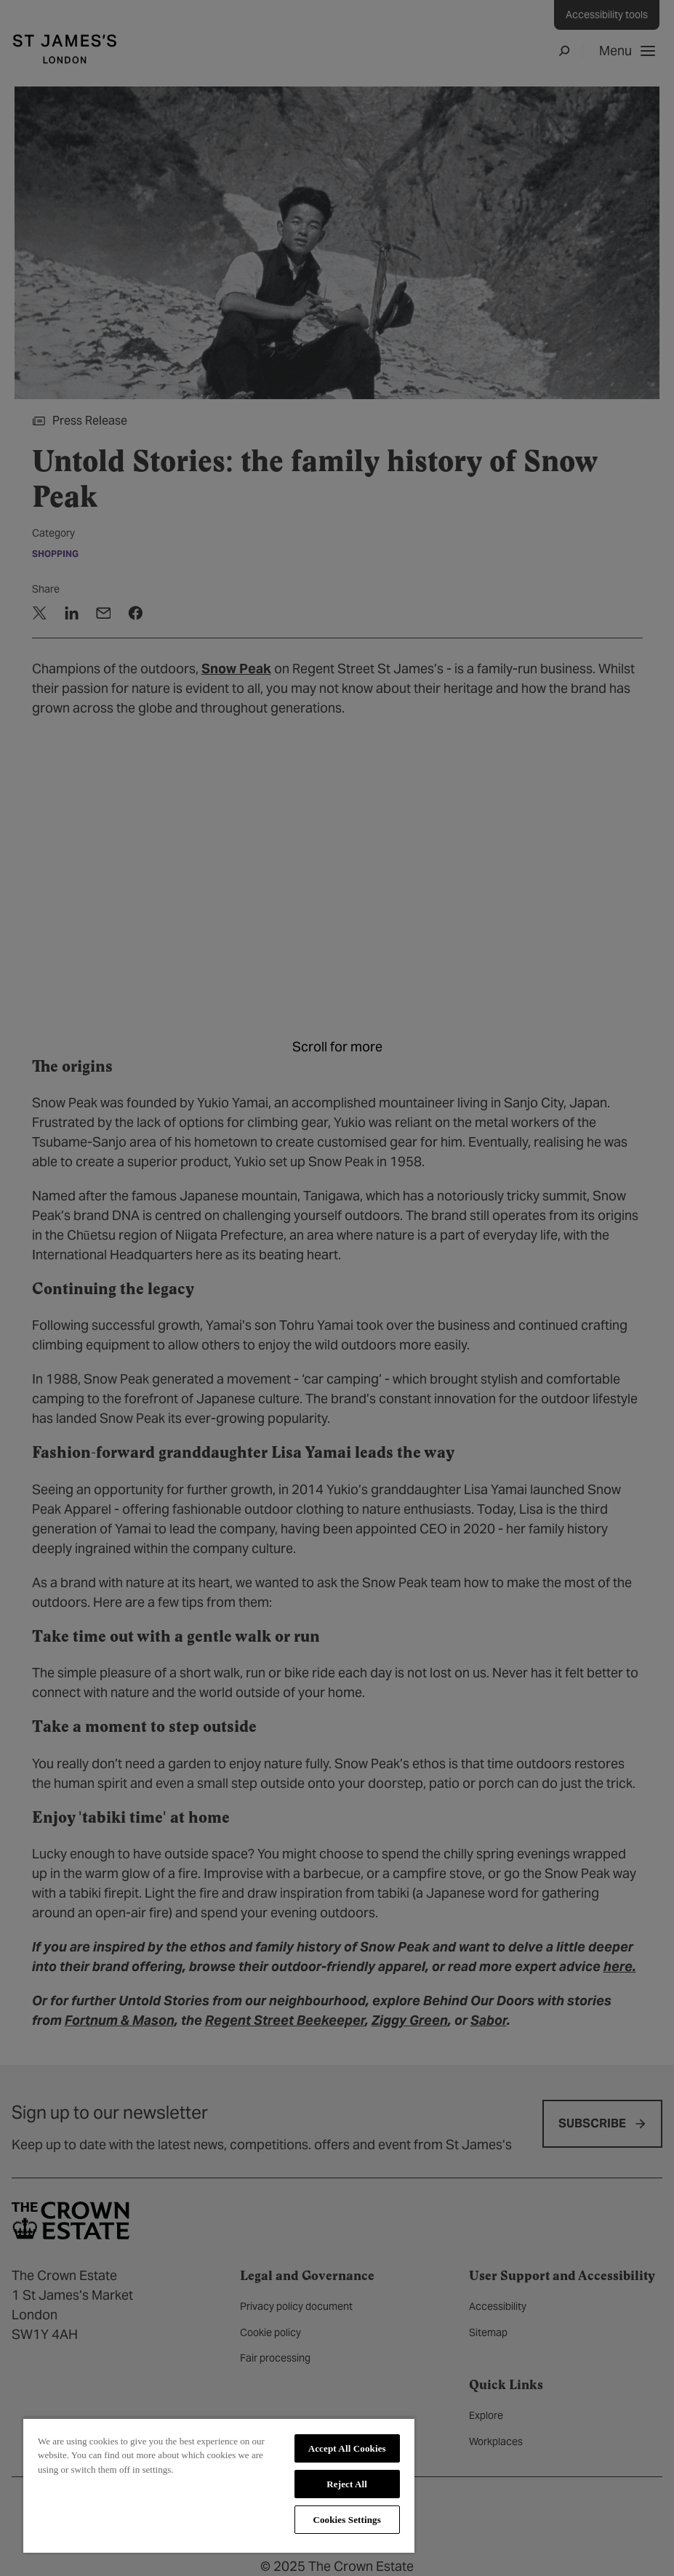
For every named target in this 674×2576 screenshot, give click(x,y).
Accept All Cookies (347, 2448)
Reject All (346, 2484)
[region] (218, 2485)
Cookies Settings (346, 2519)
